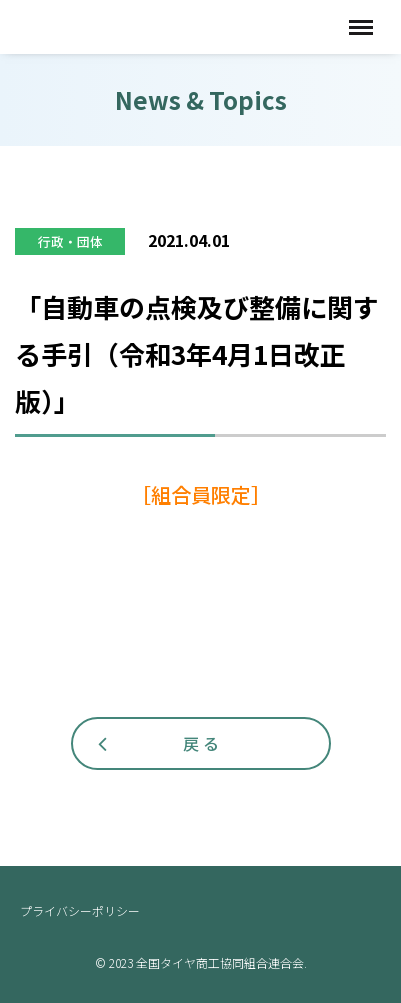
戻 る (201, 743)
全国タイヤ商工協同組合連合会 (150, 26)
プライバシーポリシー (80, 910)
